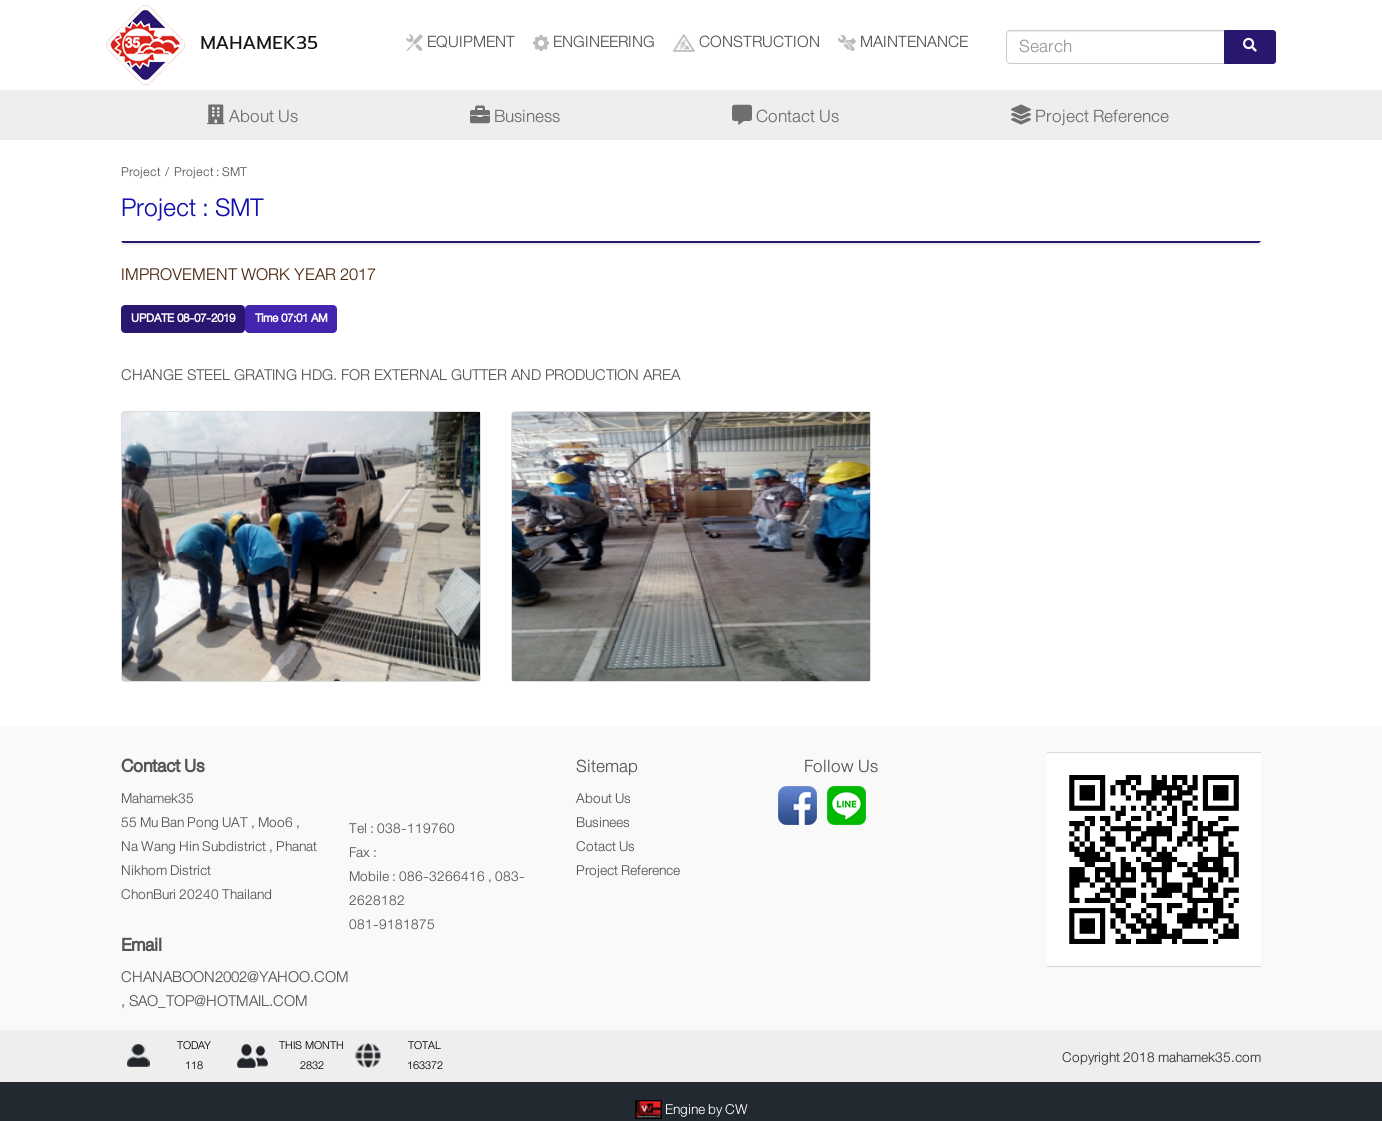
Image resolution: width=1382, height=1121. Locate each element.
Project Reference (1090, 116)
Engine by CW (706, 1109)
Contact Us (785, 116)
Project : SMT (210, 172)
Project (140, 172)
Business (515, 116)
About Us (252, 116)
